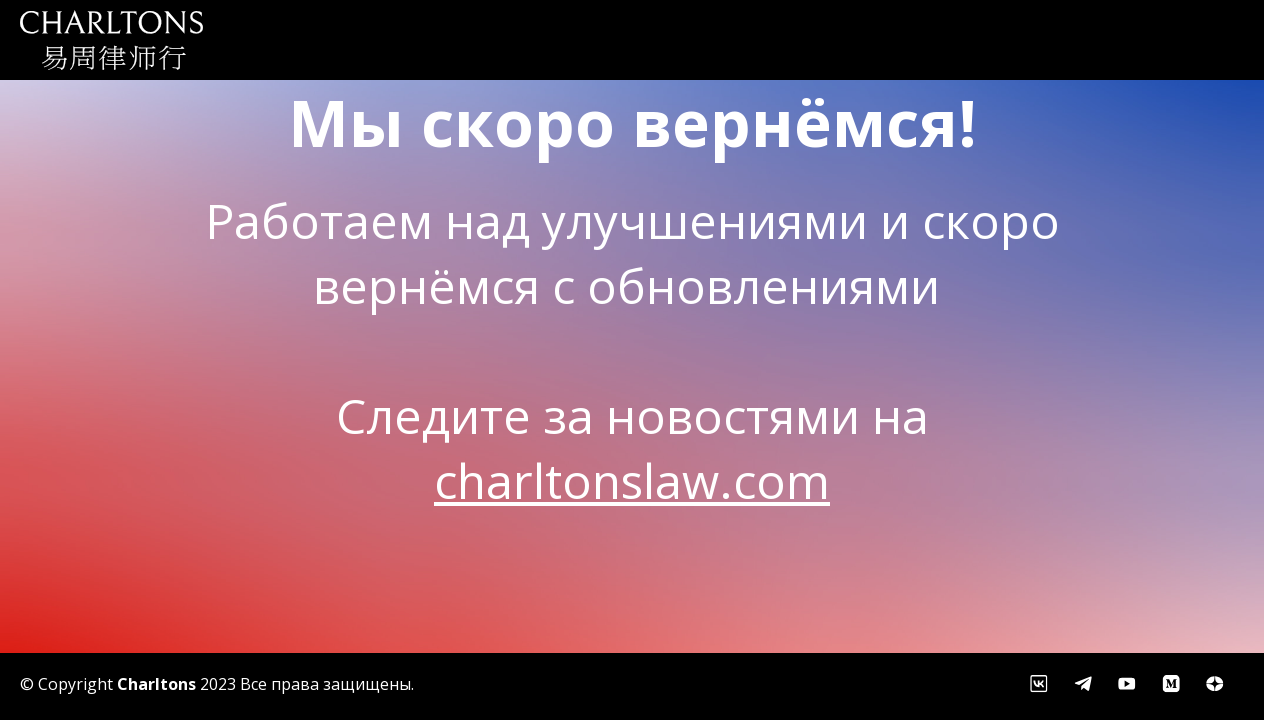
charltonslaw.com (632, 480)
